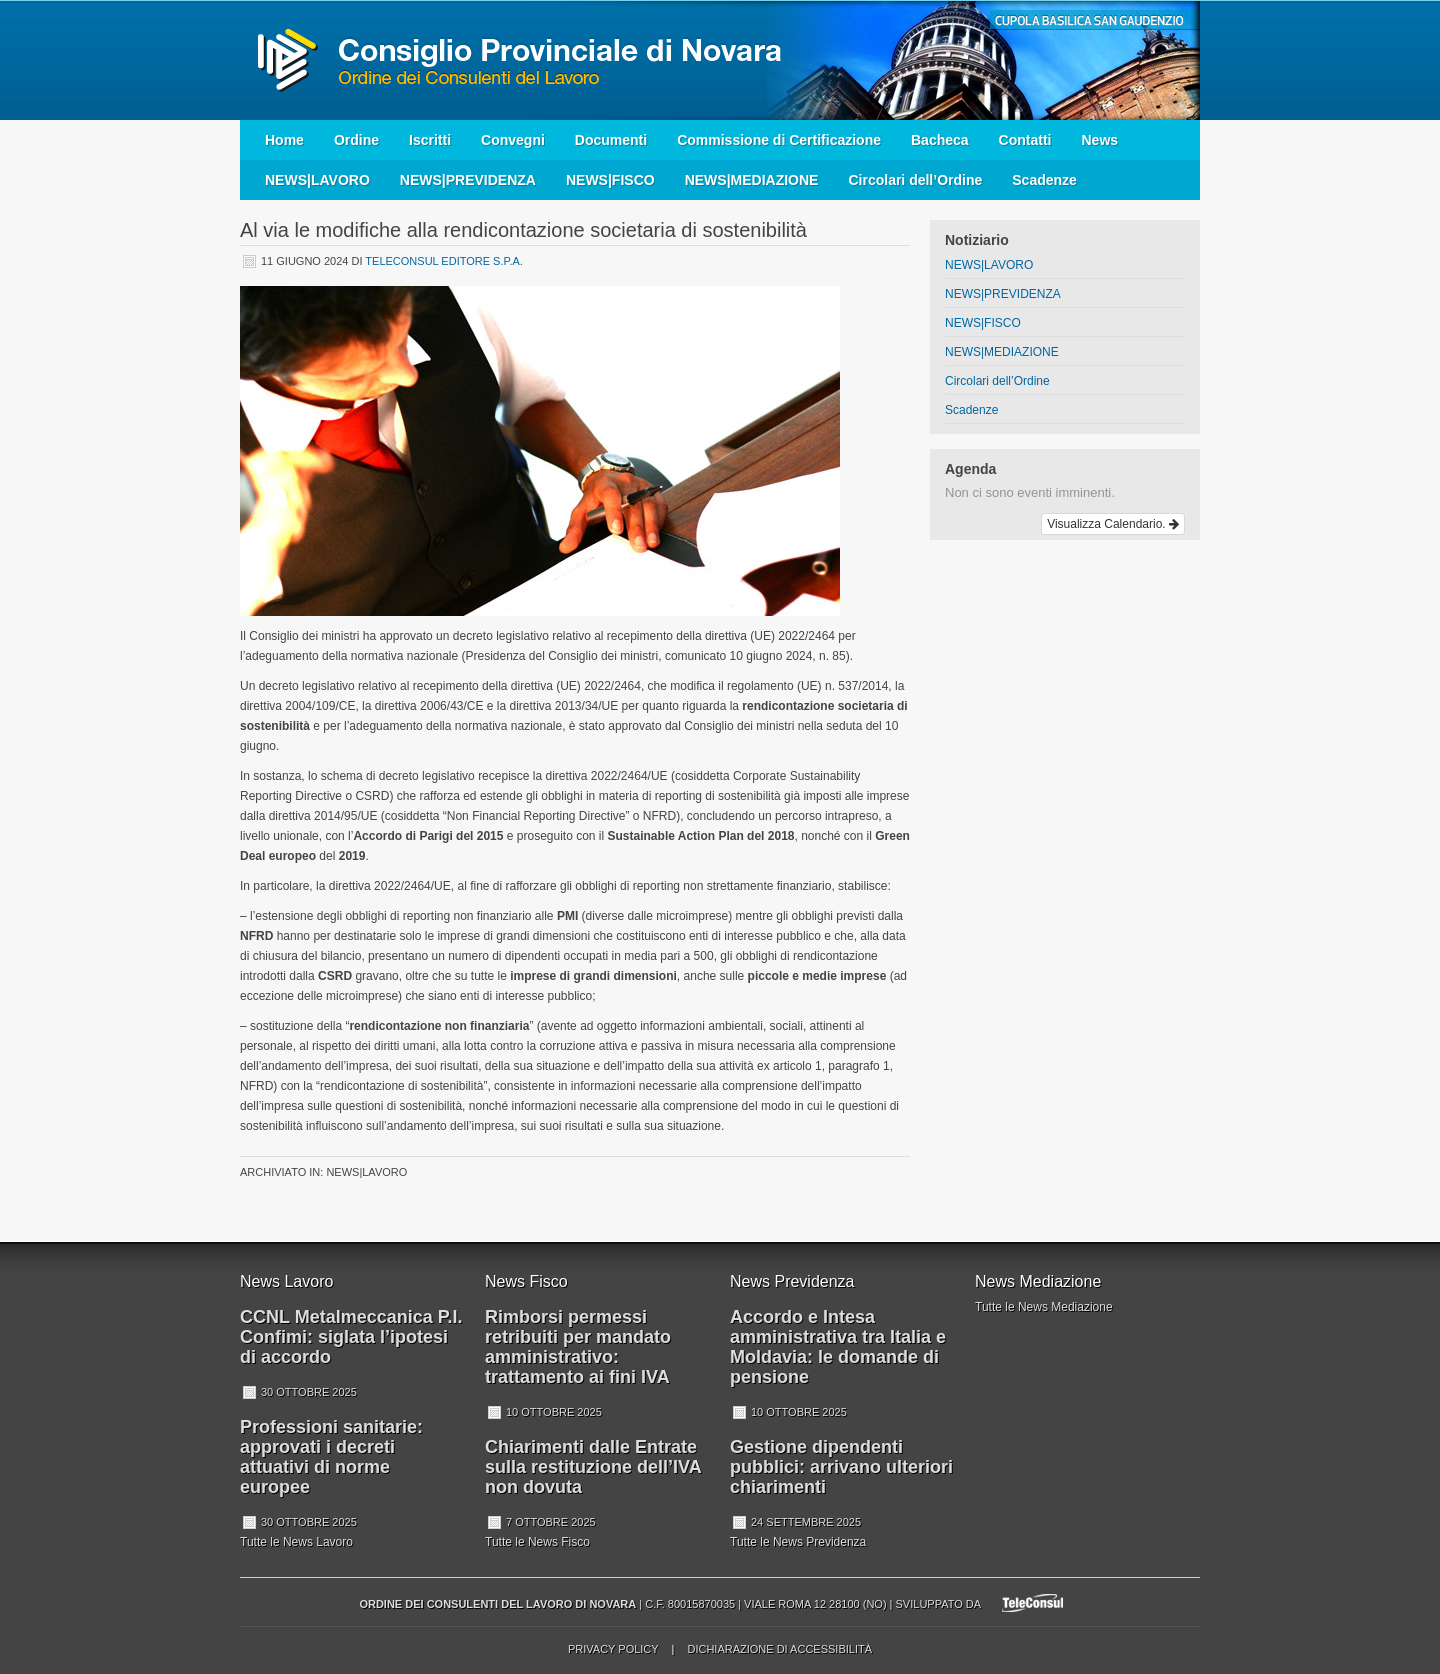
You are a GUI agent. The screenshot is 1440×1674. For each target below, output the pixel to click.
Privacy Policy (613, 1649)
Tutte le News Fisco (537, 1542)
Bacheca (940, 140)
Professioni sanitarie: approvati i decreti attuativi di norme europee (331, 1457)
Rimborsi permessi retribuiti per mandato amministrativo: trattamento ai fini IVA (578, 1347)
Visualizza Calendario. (1113, 524)
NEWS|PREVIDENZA (468, 180)
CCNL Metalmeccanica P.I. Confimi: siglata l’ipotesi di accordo (351, 1337)
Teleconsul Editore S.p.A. (444, 261)
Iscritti (430, 140)
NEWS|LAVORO (317, 180)
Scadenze (1044, 180)
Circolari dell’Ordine (915, 180)
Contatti (1025, 140)
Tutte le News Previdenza (798, 1542)
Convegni (513, 140)
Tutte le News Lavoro (296, 1542)
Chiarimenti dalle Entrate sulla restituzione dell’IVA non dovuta (593, 1467)
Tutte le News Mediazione (1044, 1307)
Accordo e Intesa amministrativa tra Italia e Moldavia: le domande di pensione (838, 1347)
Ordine (356, 140)
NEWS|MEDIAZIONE (752, 180)
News (1099, 140)
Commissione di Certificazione (779, 140)
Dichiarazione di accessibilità (779, 1649)
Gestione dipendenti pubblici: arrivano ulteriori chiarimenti (841, 1467)
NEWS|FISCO (610, 180)
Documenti (611, 140)
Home (284, 140)
